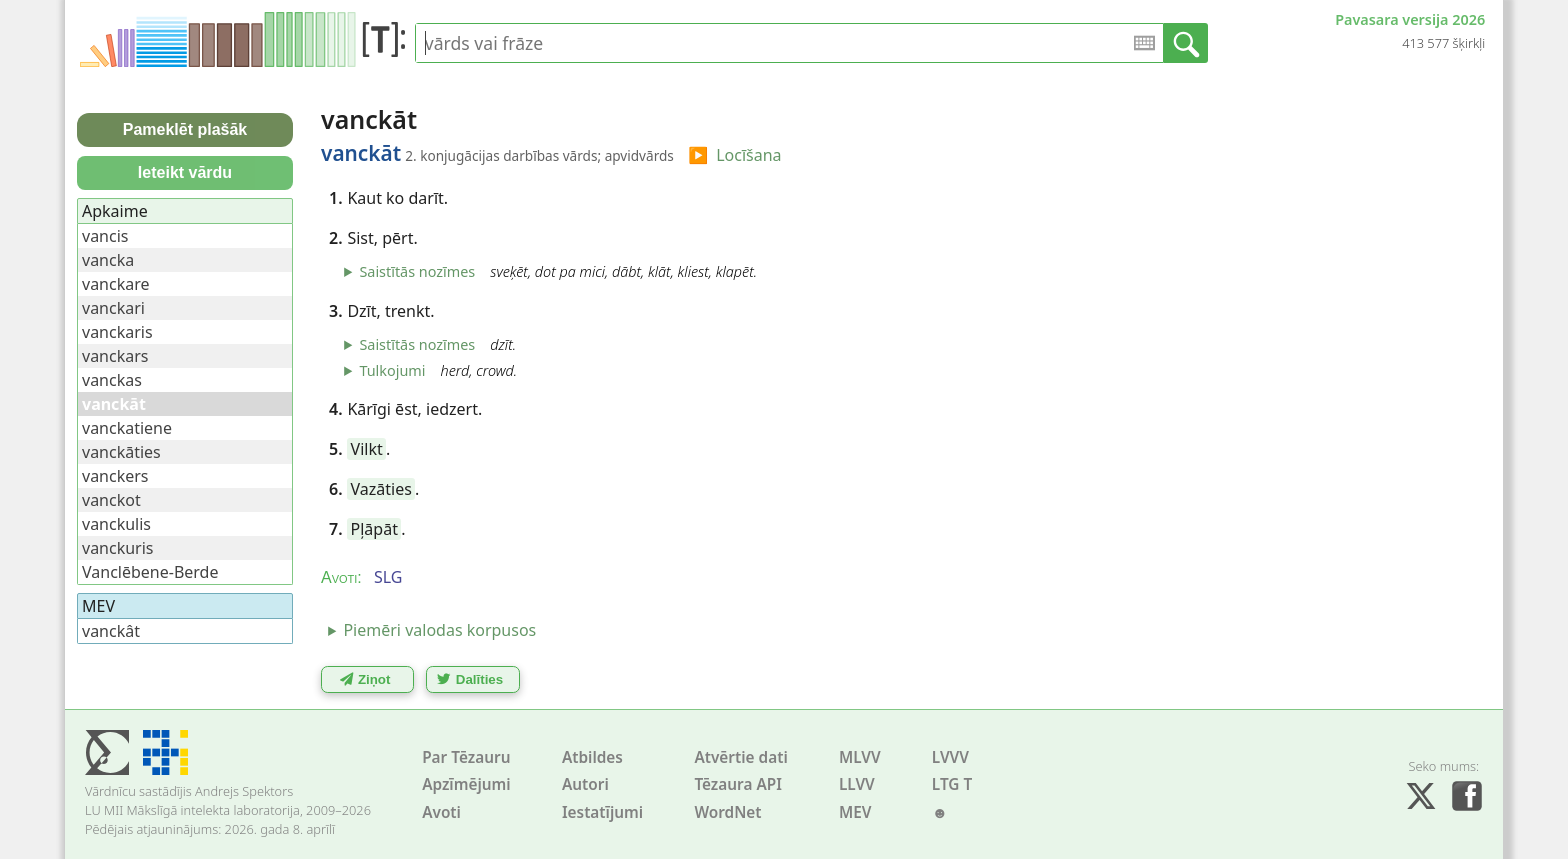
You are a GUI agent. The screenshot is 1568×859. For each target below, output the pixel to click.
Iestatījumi (602, 812)
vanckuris (118, 548)
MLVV (860, 757)
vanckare (116, 284)
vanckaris (117, 332)
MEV (855, 812)
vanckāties (121, 452)
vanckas (112, 380)
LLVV (857, 784)
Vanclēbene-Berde (150, 572)
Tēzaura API (738, 784)
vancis (105, 236)
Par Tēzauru (466, 757)
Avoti (441, 812)
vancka (108, 260)
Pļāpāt (374, 529)
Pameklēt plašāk (185, 129)
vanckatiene (127, 428)
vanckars (115, 356)
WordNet (727, 812)
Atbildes (592, 757)
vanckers (115, 476)
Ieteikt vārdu (185, 172)
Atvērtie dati (740, 757)
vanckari (113, 308)
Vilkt (367, 449)
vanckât (111, 631)
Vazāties (381, 489)
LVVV (950, 757)
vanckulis (116, 524)
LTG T (952, 784)
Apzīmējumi (466, 784)
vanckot (111, 500)
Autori (585, 784)
